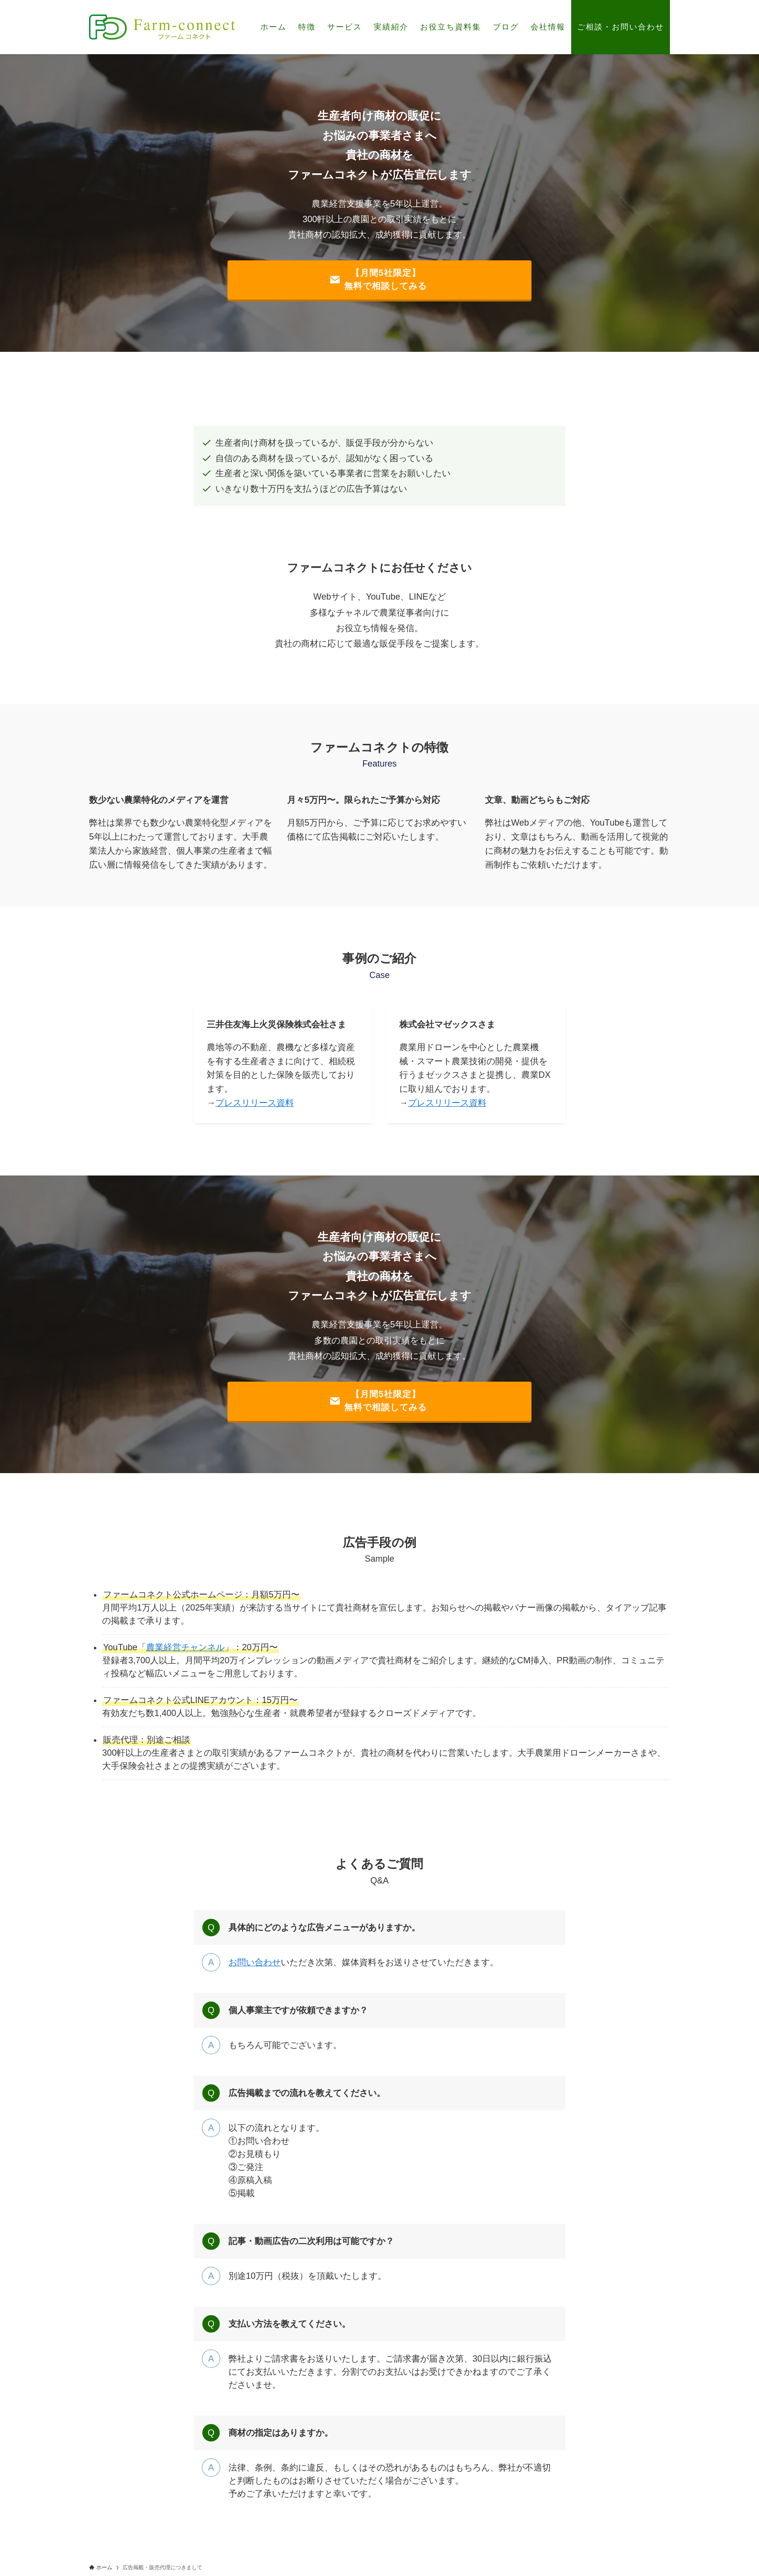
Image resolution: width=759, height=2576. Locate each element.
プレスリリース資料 (254, 1103)
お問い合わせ (254, 1962)
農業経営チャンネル (185, 1647)
